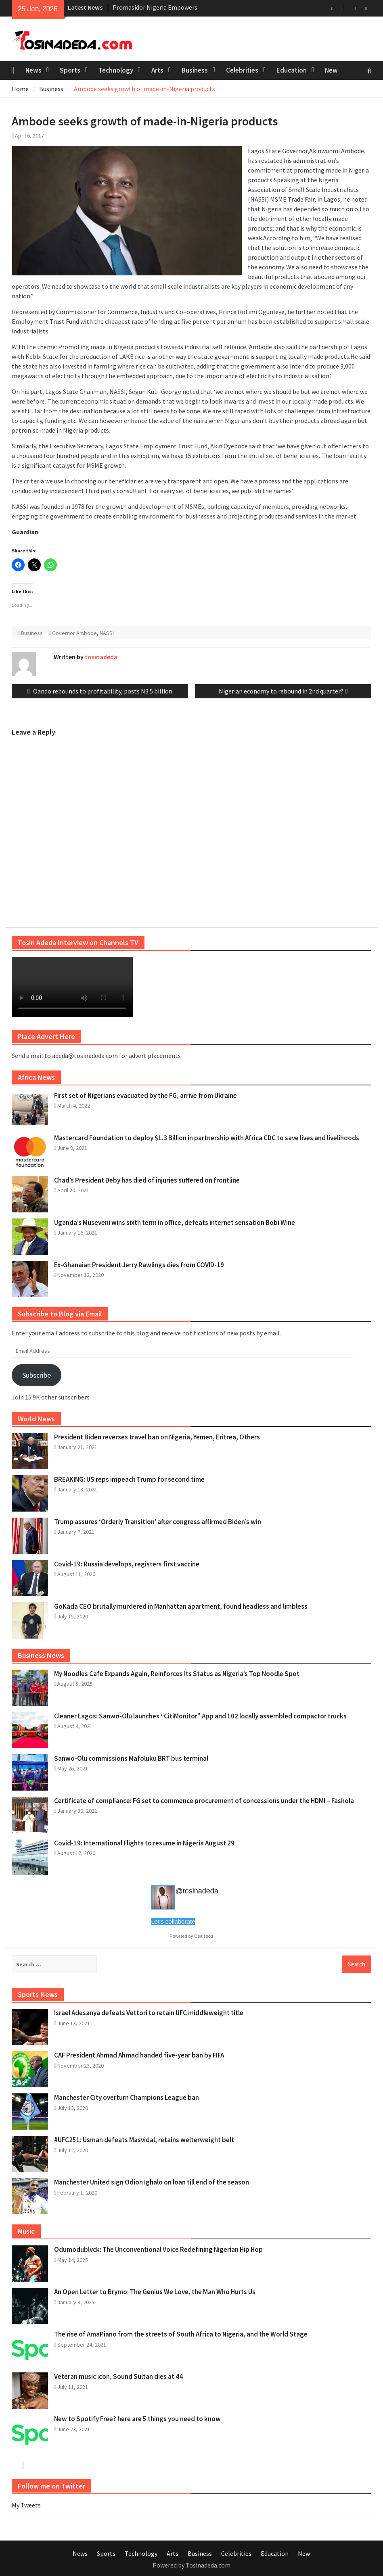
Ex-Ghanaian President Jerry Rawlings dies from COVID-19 (139, 1264)
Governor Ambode (74, 633)
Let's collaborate (173, 1921)
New (331, 70)
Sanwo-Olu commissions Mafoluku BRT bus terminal (131, 1758)
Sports (70, 70)
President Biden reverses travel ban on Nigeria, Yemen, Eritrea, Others (157, 1437)
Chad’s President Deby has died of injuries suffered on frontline (147, 1180)
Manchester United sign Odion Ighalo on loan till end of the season (151, 2182)
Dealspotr (204, 1936)
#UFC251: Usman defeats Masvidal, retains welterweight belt (144, 2139)
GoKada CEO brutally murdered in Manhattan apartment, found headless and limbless (181, 1606)
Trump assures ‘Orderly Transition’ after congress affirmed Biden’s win (157, 1521)
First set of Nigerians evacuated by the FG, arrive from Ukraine (145, 1095)
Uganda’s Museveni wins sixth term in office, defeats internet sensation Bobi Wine (174, 1222)
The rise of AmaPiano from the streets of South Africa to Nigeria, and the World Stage (181, 2334)
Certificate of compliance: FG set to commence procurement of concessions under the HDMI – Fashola (204, 1800)
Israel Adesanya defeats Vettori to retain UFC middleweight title (148, 2012)
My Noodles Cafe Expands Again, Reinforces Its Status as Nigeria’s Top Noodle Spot (176, 1673)
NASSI (107, 633)
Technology (115, 70)
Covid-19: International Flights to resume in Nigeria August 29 (144, 1843)
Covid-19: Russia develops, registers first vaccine (126, 1564)
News (33, 70)
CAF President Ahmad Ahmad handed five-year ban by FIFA (139, 2055)
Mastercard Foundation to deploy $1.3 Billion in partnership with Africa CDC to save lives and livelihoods (206, 1137)
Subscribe (36, 1375)
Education (291, 70)
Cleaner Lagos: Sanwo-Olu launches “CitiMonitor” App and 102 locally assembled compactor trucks (200, 1716)
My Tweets (26, 2505)
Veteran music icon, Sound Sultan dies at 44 (118, 2376)
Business (195, 70)
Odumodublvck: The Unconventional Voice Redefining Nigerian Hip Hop (158, 2249)
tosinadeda (101, 657)
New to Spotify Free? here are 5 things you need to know (137, 2418)
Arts (157, 70)
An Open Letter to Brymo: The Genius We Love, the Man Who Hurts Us (154, 2291)
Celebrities (242, 70)
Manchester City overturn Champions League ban (126, 2097)
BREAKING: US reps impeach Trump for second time (129, 1479)
